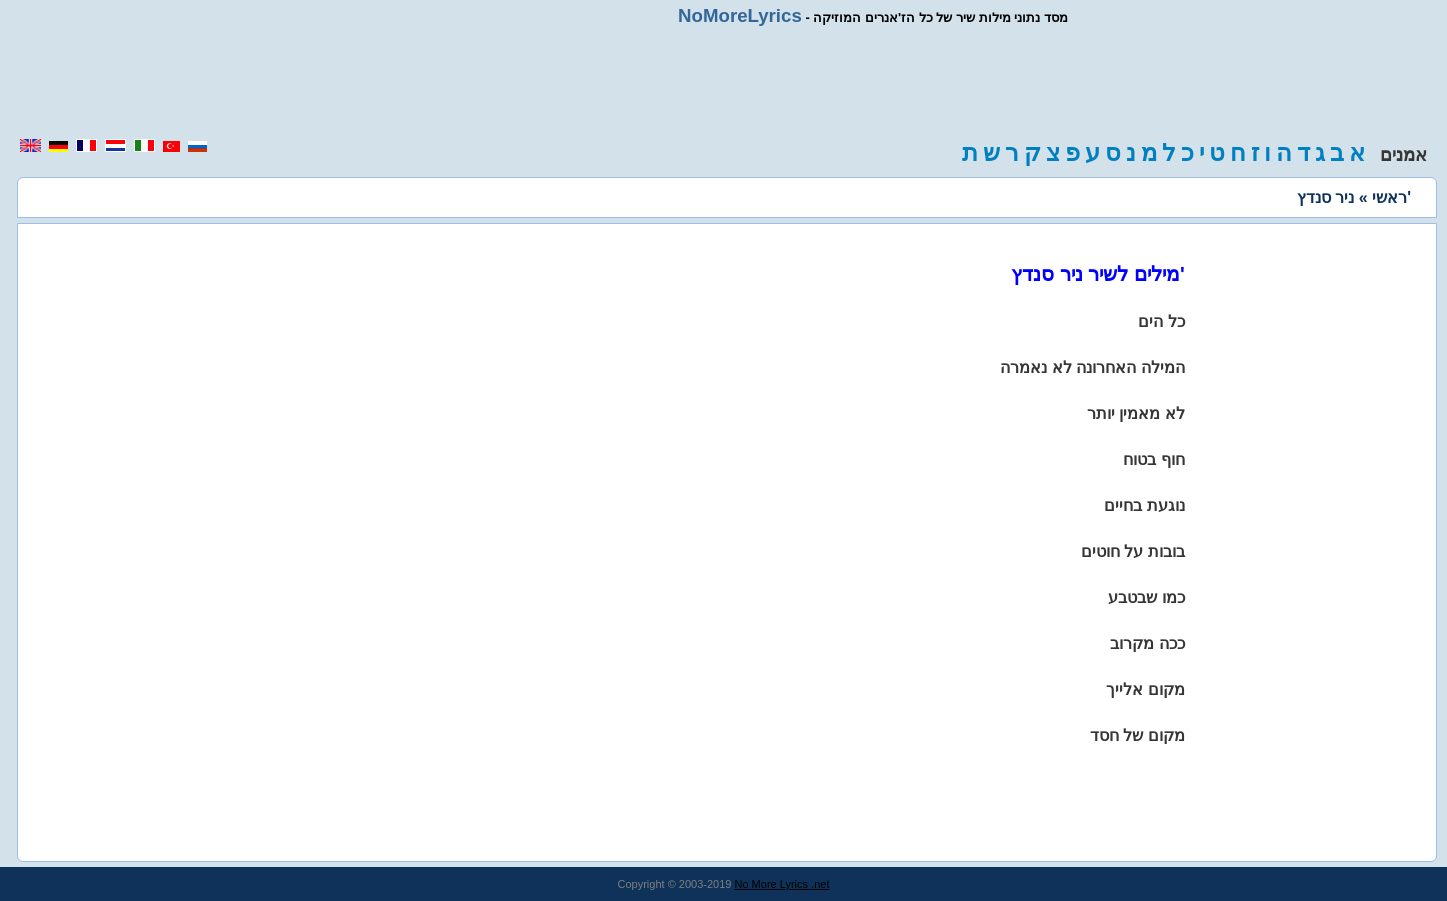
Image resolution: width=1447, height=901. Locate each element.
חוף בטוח (1153, 459)
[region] (724, 82)
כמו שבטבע (1146, 597)
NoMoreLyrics (740, 15)
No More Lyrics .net (782, 884)
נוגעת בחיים (1144, 505)
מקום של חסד (1137, 735)
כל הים (1161, 321)
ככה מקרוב (1147, 643)
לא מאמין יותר (1136, 413)
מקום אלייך (1145, 689)
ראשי (1389, 197)
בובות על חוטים (1133, 551)
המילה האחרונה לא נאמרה (1092, 367)
